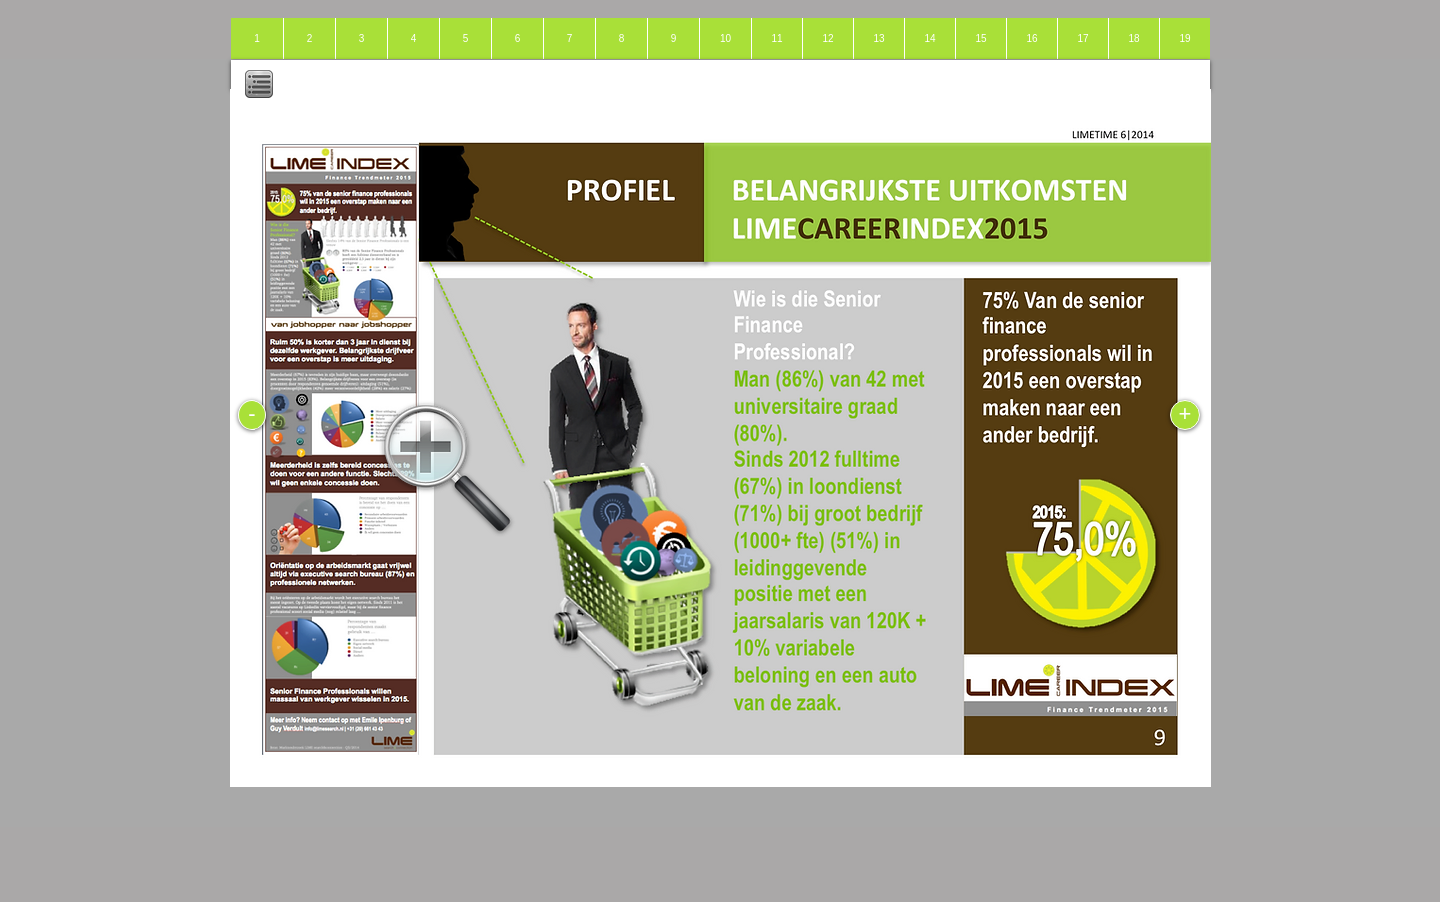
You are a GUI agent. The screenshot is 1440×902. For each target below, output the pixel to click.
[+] (1185, 415)
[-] (252, 415)
